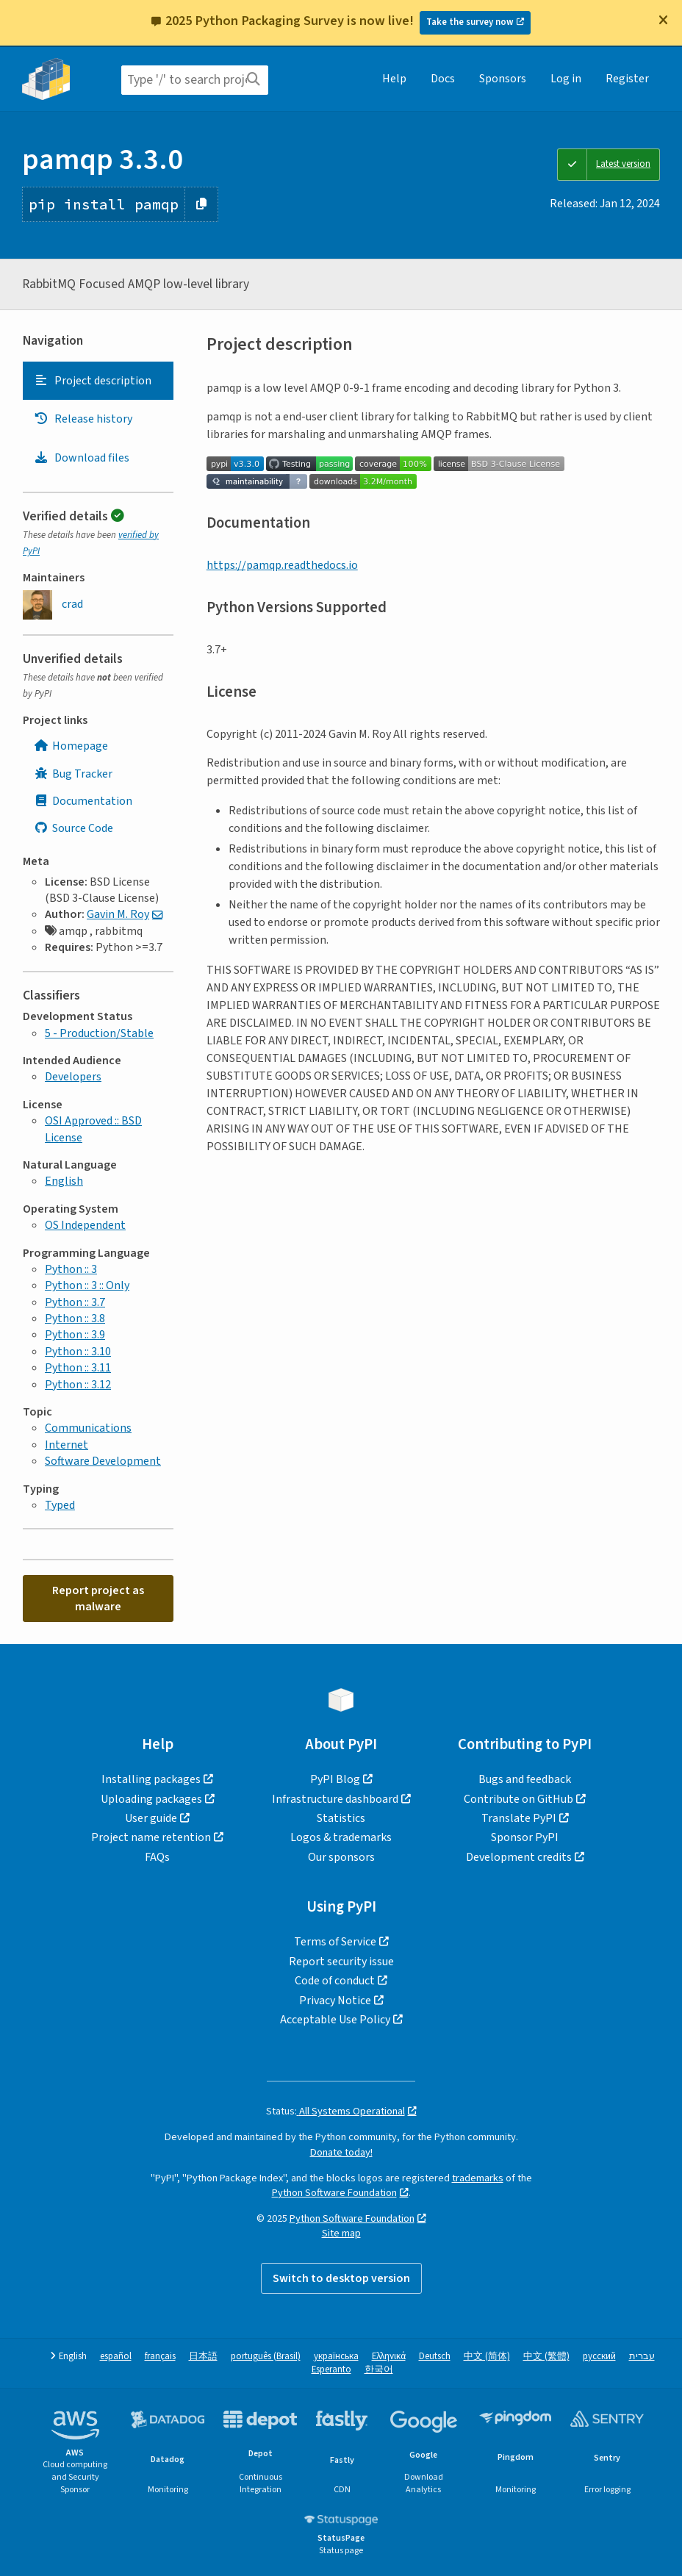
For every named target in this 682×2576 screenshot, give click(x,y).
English (64, 1181)
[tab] (98, 381)
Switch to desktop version (341, 2278)
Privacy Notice (335, 2000)
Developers (73, 1077)
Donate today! (341, 2152)
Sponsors (502, 79)
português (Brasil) (266, 2356)
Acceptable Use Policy (335, 2020)
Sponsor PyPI (525, 1837)
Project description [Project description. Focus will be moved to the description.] (92, 381)
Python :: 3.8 (75, 1318)
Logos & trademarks (341, 1837)
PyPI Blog (335, 1779)
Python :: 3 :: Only (87, 1285)
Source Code (73, 828)
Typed (60, 1505)
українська (336, 2356)
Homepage (71, 746)
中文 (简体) (487, 2356)
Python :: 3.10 (78, 1351)
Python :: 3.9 (75, 1335)
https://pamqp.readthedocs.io (282, 565)
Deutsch (435, 2356)
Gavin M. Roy (118, 914)
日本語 (203, 2356)
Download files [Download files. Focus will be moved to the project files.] (81, 458)
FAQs (157, 1857)
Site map (341, 2233)
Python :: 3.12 (78, 1385)
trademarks (477, 2178)
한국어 (379, 2370)
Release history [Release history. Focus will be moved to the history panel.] (83, 419)
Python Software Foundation (334, 2192)
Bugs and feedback (524, 1779)
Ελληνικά (389, 2356)
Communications (88, 1428)
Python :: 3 (71, 1269)
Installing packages (151, 1779)
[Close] (663, 20)
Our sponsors (341, 1857)
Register (627, 79)
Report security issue (341, 1961)
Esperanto (331, 2370)
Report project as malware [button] (98, 1598)
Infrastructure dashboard (335, 1799)
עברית (642, 2356)
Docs (443, 79)
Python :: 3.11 (78, 1368)
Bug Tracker (73, 774)
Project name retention (151, 1837)
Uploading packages (151, 1799)
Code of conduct (335, 1981)
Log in (565, 79)
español (116, 2356)
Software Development (103, 1461)
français (160, 2356)
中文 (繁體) (546, 2356)
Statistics (341, 1818)
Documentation (83, 801)
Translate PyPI (518, 1818)
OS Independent (85, 1225)
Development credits (519, 1857)
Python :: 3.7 (75, 1302)
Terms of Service (335, 1942)
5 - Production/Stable (99, 1033)
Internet (66, 1445)
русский (599, 2356)
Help (394, 79)
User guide (151, 1818)
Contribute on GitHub (518, 1799)
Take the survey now (470, 22)
